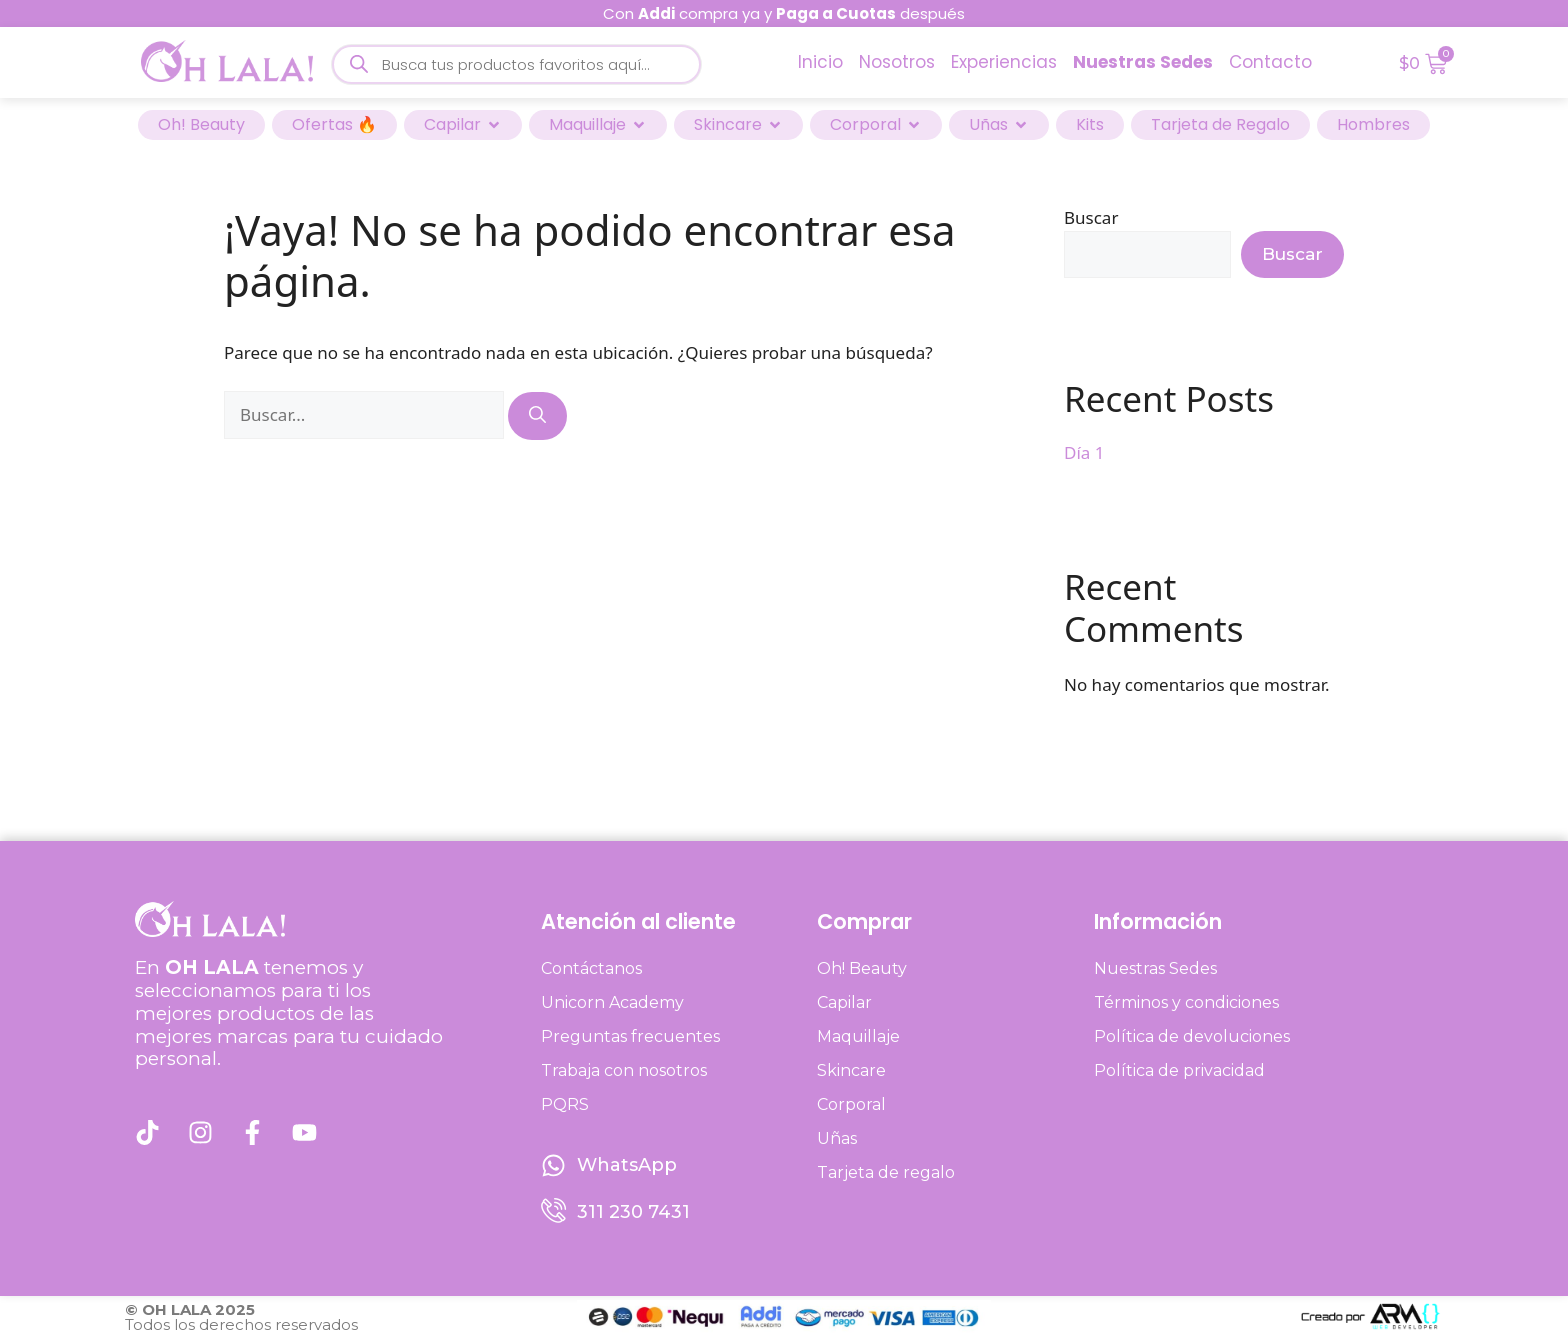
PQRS (565, 1104)
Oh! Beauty (862, 968)
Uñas (837, 1138)
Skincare (851, 1070)
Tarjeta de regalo (886, 1172)
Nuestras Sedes (1155, 968)
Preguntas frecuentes (630, 1036)
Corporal (851, 1104)
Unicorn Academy (612, 1002)
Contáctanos (591, 968)
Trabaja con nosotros (624, 1070)
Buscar (1091, 217)
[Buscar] (537, 416)
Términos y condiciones (1186, 1002)
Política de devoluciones (1192, 1036)
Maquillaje (858, 1036)
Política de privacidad (1179, 1070)
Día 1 (1084, 452)
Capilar (844, 1002)
